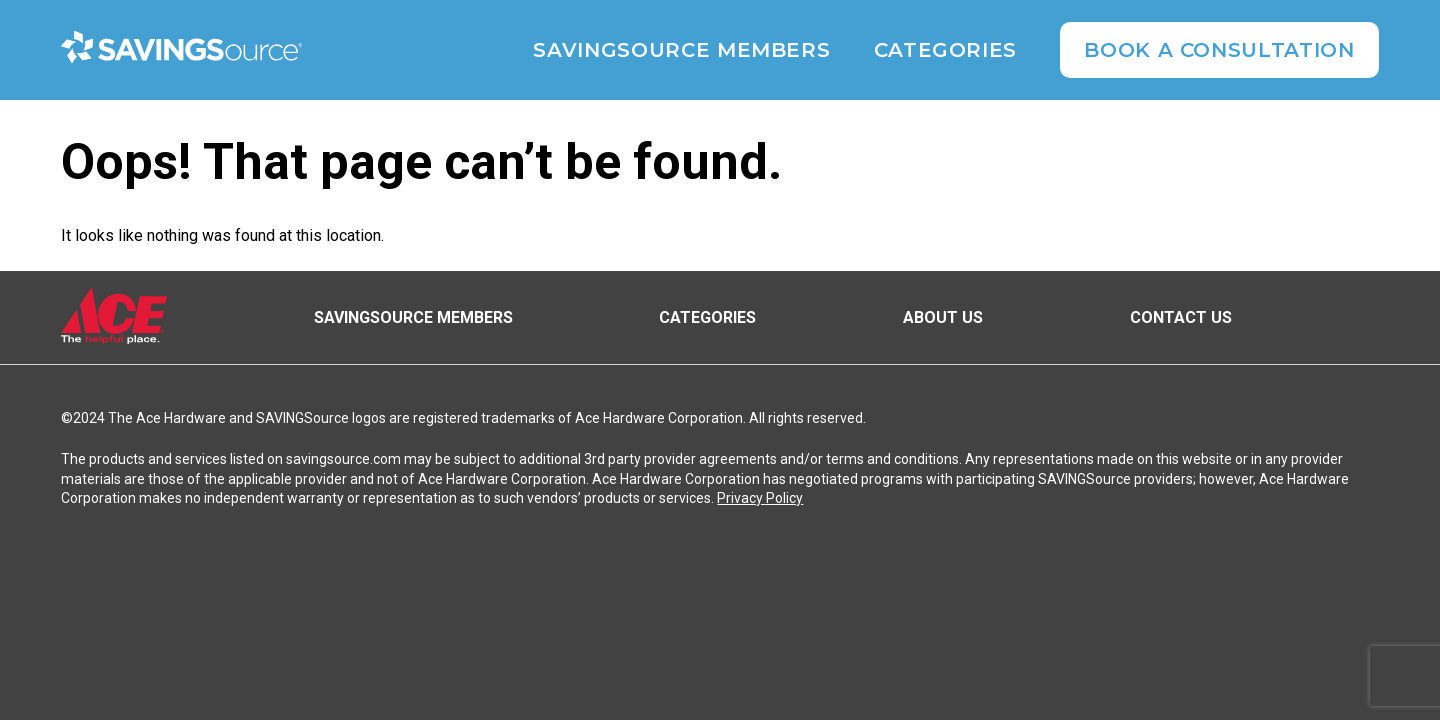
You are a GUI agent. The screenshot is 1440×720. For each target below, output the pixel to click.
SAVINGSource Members (681, 50)
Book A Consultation (1219, 50)
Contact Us (1181, 317)
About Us (943, 317)
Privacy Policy (760, 498)
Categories (946, 50)
